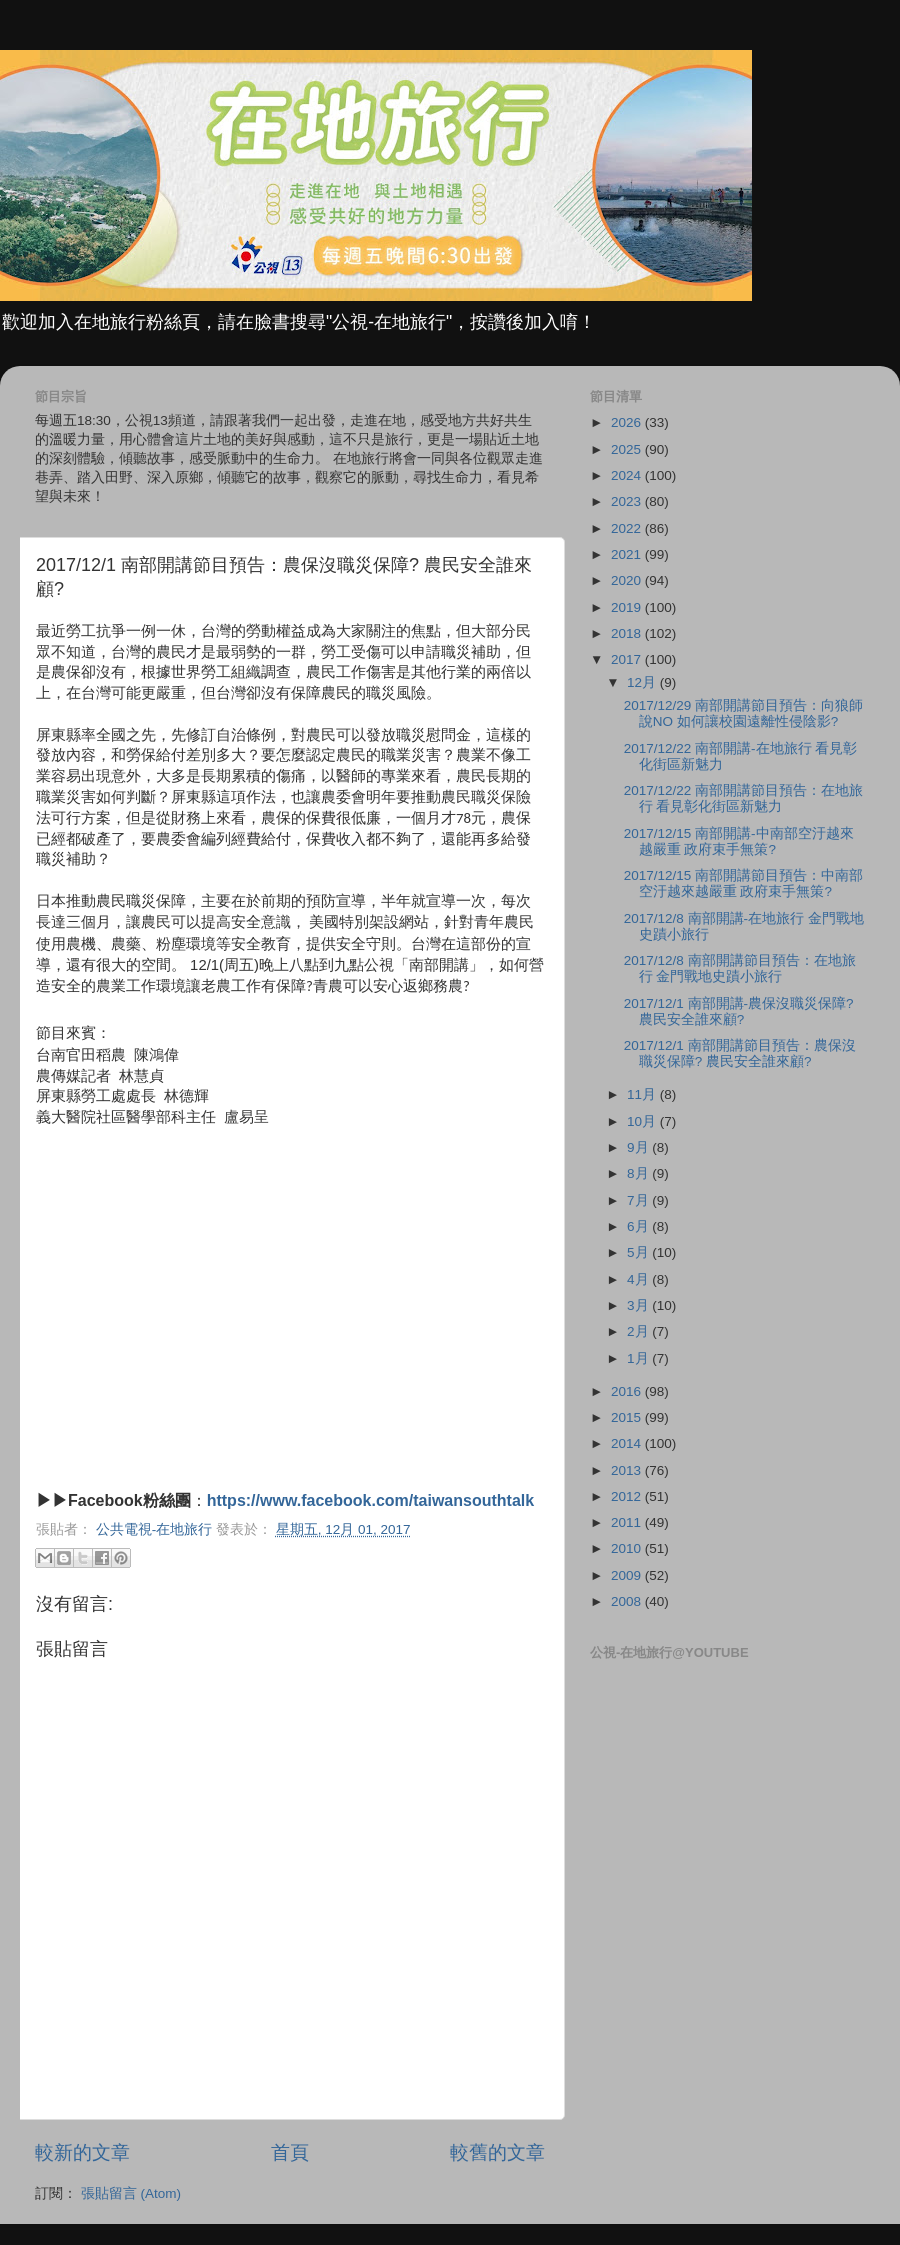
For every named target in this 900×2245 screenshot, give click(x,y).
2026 (628, 422)
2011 (628, 1522)
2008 (628, 1601)
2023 (628, 501)
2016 (628, 1391)
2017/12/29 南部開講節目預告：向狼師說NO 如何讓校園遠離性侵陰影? (743, 713)
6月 (639, 1226)
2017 (628, 659)
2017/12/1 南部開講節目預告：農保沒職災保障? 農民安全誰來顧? (740, 1053)
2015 (628, 1417)
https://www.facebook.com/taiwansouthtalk (370, 1500)
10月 (643, 1121)
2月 (639, 1331)
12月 (643, 682)
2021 (628, 554)
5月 (639, 1252)
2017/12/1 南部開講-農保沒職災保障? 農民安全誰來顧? (739, 1011)
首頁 (290, 2152)
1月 (639, 1358)
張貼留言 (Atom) (131, 2193)
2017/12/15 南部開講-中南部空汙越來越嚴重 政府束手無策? (739, 841)
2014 (628, 1443)
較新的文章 (82, 2152)
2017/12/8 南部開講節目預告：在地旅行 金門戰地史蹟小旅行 (740, 968)
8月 (639, 1173)
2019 (628, 607)
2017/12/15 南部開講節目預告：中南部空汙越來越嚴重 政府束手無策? (743, 883)
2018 (628, 633)
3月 (639, 1305)
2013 (628, 1470)
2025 (628, 449)
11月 (643, 1094)
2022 (628, 528)
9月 (639, 1147)
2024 (628, 475)
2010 (628, 1548)
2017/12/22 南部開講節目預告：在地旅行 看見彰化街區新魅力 (743, 798)
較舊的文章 (497, 2152)
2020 (628, 580)
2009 (628, 1575)
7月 (639, 1200)
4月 (639, 1279)
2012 (628, 1496)
